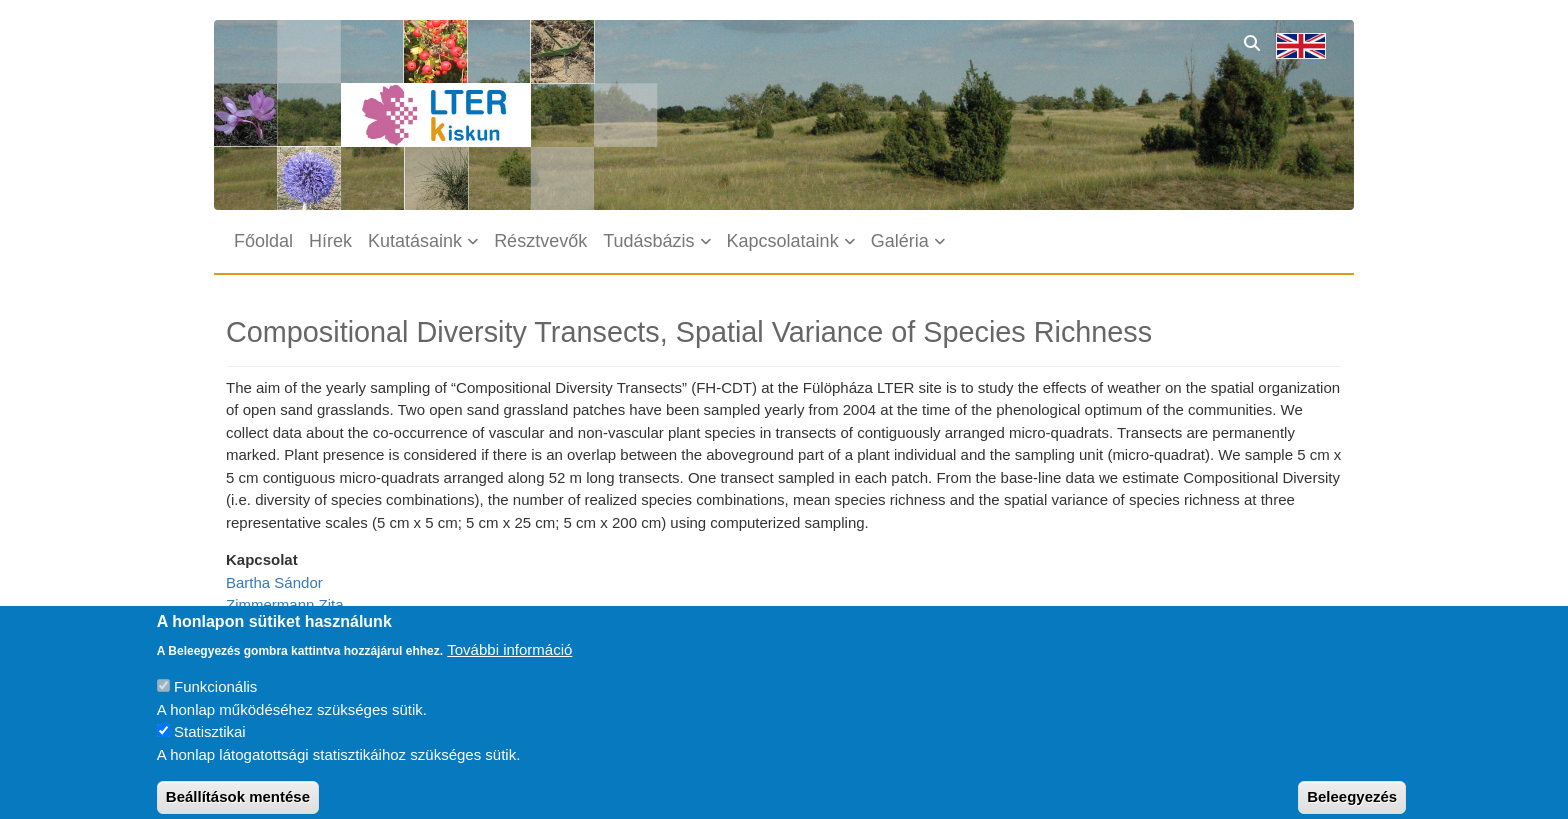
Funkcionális (215, 698)
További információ (509, 660)
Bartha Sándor (274, 582)
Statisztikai (210, 743)
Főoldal (263, 241)
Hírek (330, 241)
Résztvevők (540, 241)
